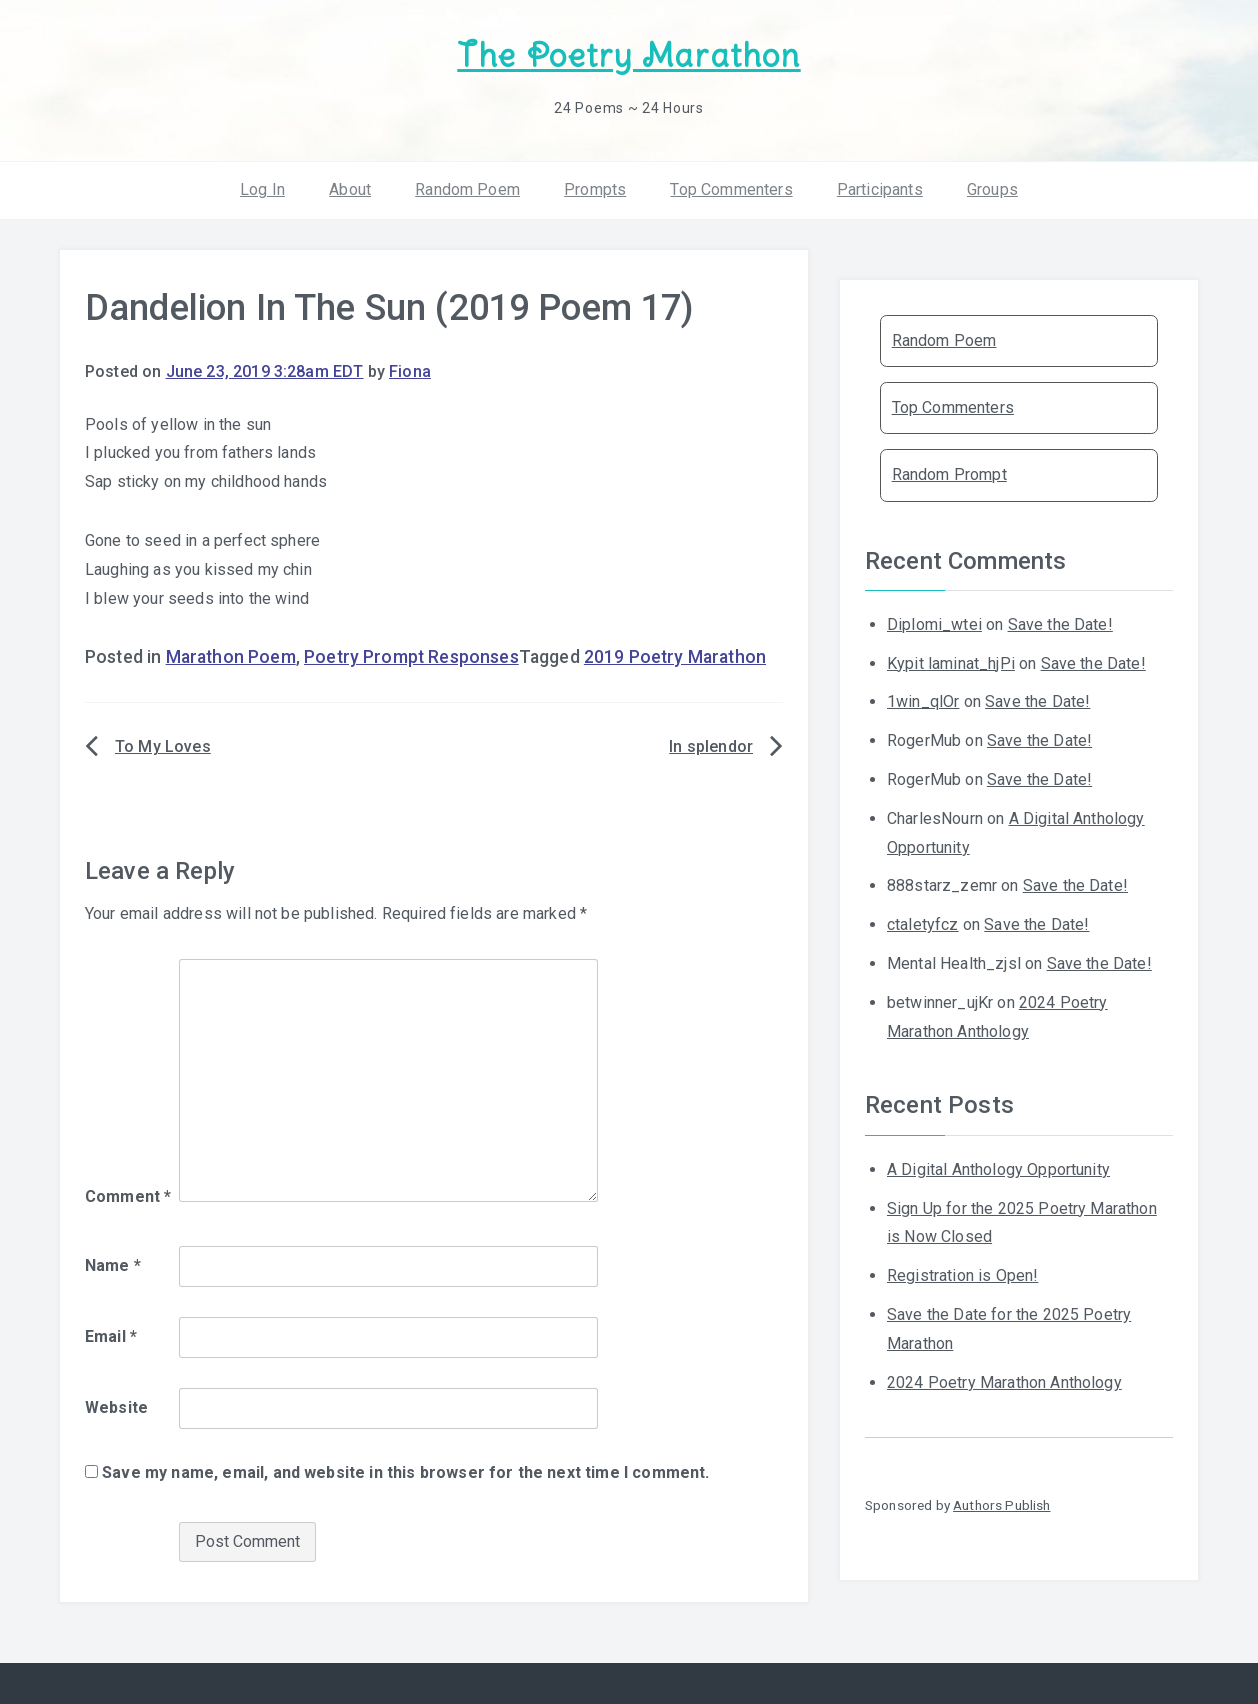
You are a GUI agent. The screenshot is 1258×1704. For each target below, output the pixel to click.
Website (116, 1407)
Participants (880, 189)
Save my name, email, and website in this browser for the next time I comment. (405, 1472)
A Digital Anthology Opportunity (998, 1169)
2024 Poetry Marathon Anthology (1004, 1382)
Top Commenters (731, 189)
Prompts (595, 189)
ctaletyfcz (923, 924)
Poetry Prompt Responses (411, 657)
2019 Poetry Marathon (675, 657)
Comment (128, 1196)
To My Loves (163, 746)
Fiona (410, 371)
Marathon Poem (231, 657)
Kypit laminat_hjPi (951, 663)
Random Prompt (949, 474)
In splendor (711, 746)
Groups (992, 189)
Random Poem (467, 189)
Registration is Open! (962, 1275)
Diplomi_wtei (934, 624)
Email (111, 1336)
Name (113, 1265)
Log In (262, 189)
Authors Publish (1001, 1505)
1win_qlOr (923, 701)
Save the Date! (1060, 624)
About (350, 189)
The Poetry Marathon (628, 55)
